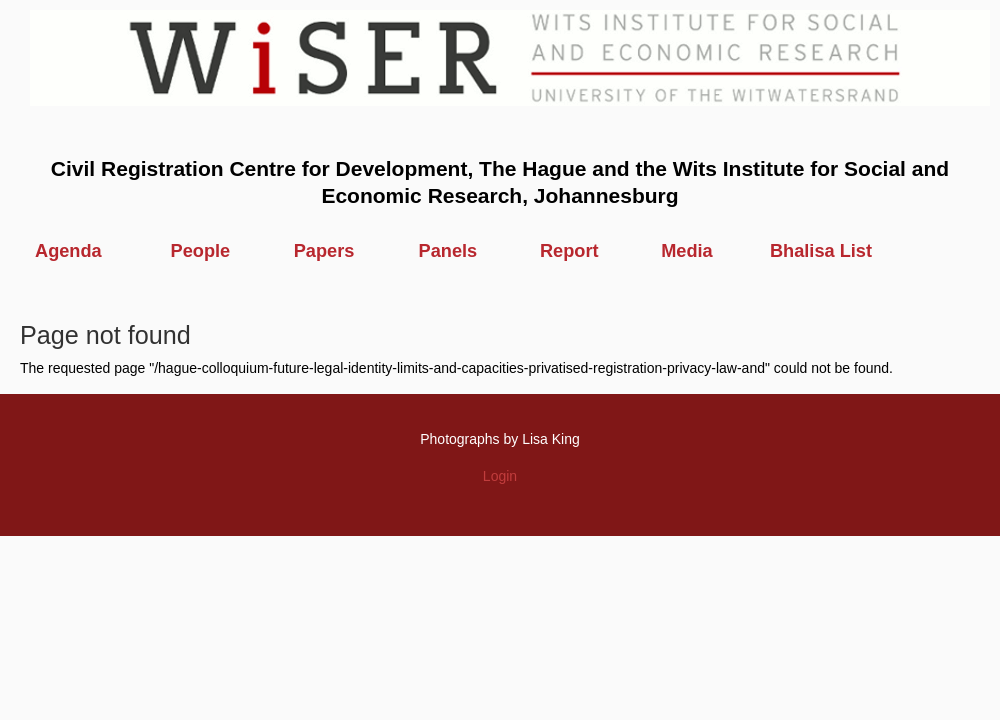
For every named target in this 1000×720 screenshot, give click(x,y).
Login (500, 476)
